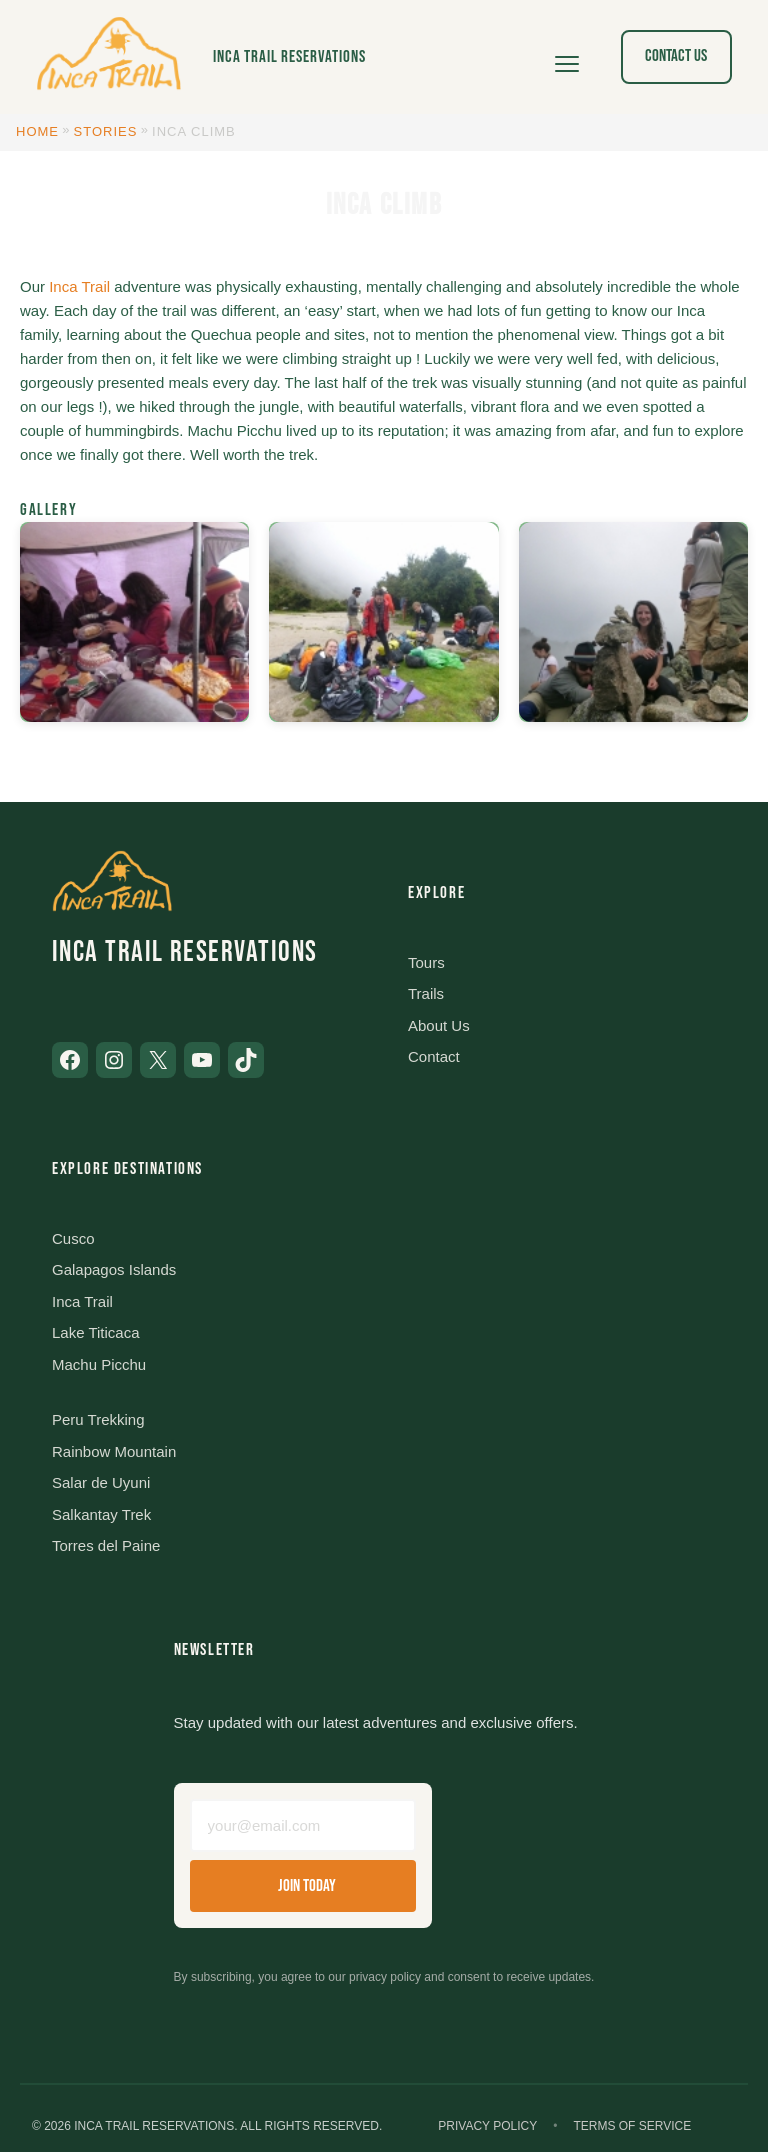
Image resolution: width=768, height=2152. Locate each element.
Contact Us (676, 56)
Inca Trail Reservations (289, 57)
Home (37, 131)
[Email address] (303, 1825)
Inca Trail (79, 286)
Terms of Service (632, 2126)
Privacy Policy (487, 2126)
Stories (106, 131)
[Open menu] (567, 57)
